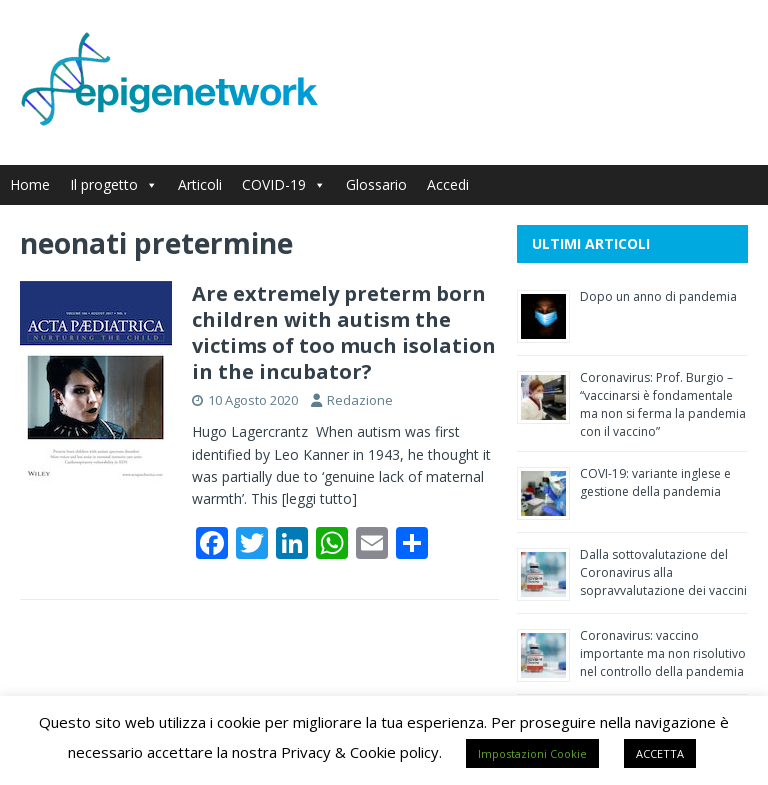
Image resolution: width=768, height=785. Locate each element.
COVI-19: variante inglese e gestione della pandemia (655, 482)
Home (30, 184)
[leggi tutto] (319, 498)
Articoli (200, 184)
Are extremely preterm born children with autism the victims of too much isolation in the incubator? (344, 332)
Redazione (360, 400)
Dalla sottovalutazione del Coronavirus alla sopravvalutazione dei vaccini (663, 572)
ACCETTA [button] (660, 753)
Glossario (376, 184)
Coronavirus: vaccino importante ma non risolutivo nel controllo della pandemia (663, 653)
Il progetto (114, 184)
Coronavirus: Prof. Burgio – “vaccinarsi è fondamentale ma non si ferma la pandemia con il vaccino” (663, 404)
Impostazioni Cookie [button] (532, 753)
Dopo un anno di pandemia (658, 296)
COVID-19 (284, 184)
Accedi (448, 184)
